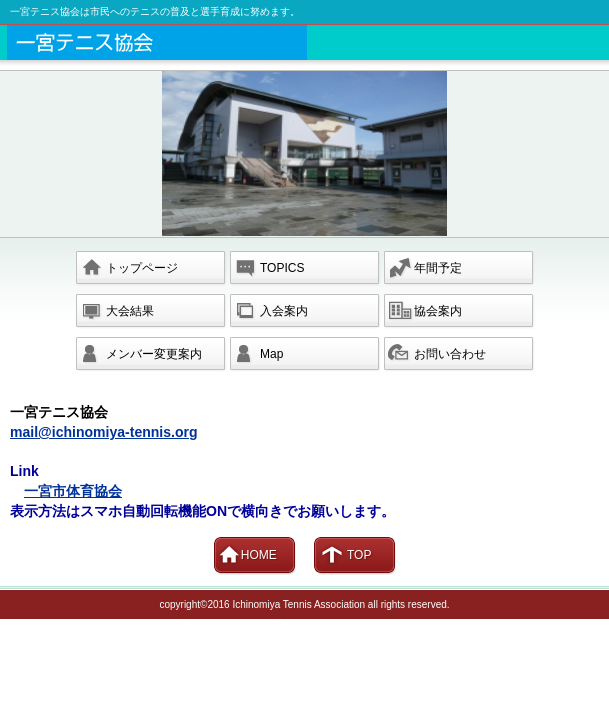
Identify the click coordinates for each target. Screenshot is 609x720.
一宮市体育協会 (73, 491)
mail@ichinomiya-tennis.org (104, 432)
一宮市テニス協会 (308, 42)
